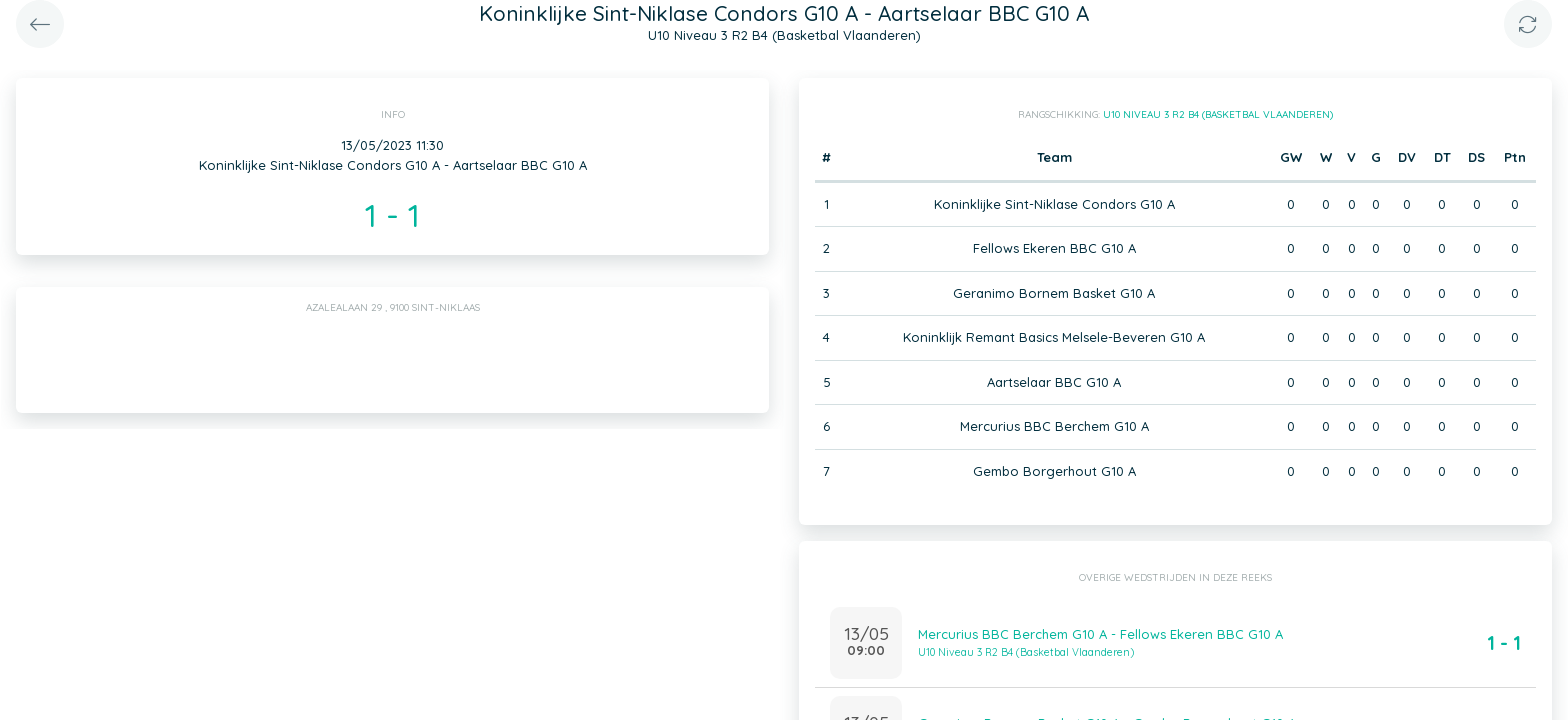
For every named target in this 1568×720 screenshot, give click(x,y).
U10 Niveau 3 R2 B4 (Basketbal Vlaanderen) (1218, 114)
